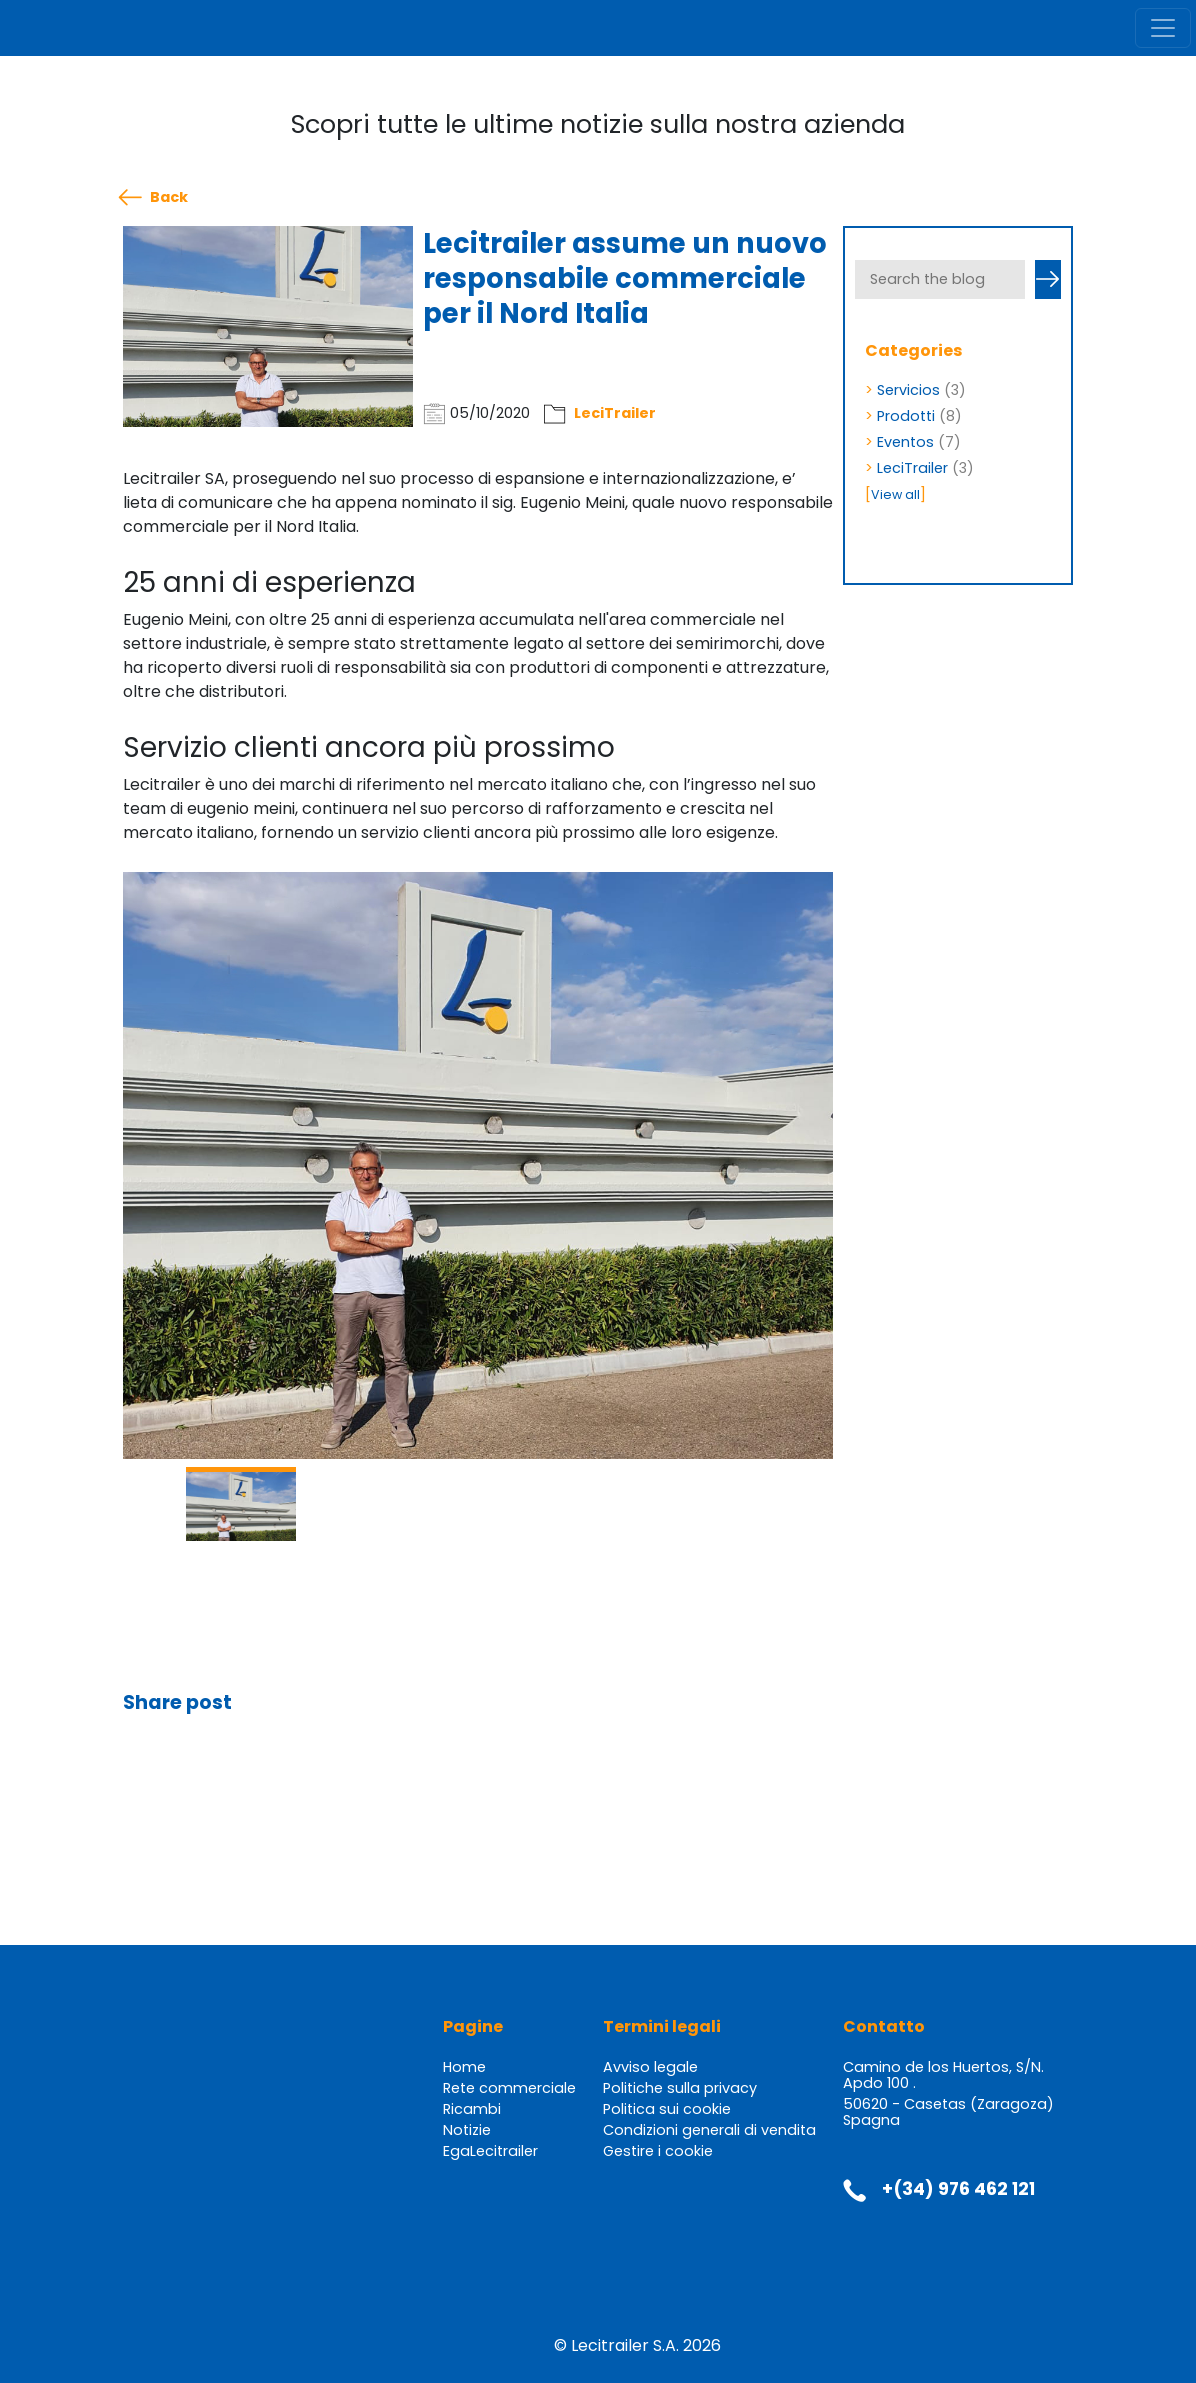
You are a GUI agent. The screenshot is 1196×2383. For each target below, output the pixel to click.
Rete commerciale (509, 2088)
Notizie (467, 2130)
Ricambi (472, 2109)
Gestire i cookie (658, 2151)
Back (169, 197)
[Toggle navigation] (1163, 28)
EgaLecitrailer (490, 2151)
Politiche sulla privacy (680, 2088)
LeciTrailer (615, 413)
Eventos (905, 442)
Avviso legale (650, 2067)
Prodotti (906, 416)
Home (464, 2067)
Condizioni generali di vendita (709, 2130)
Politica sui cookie (667, 2109)
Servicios (908, 390)
